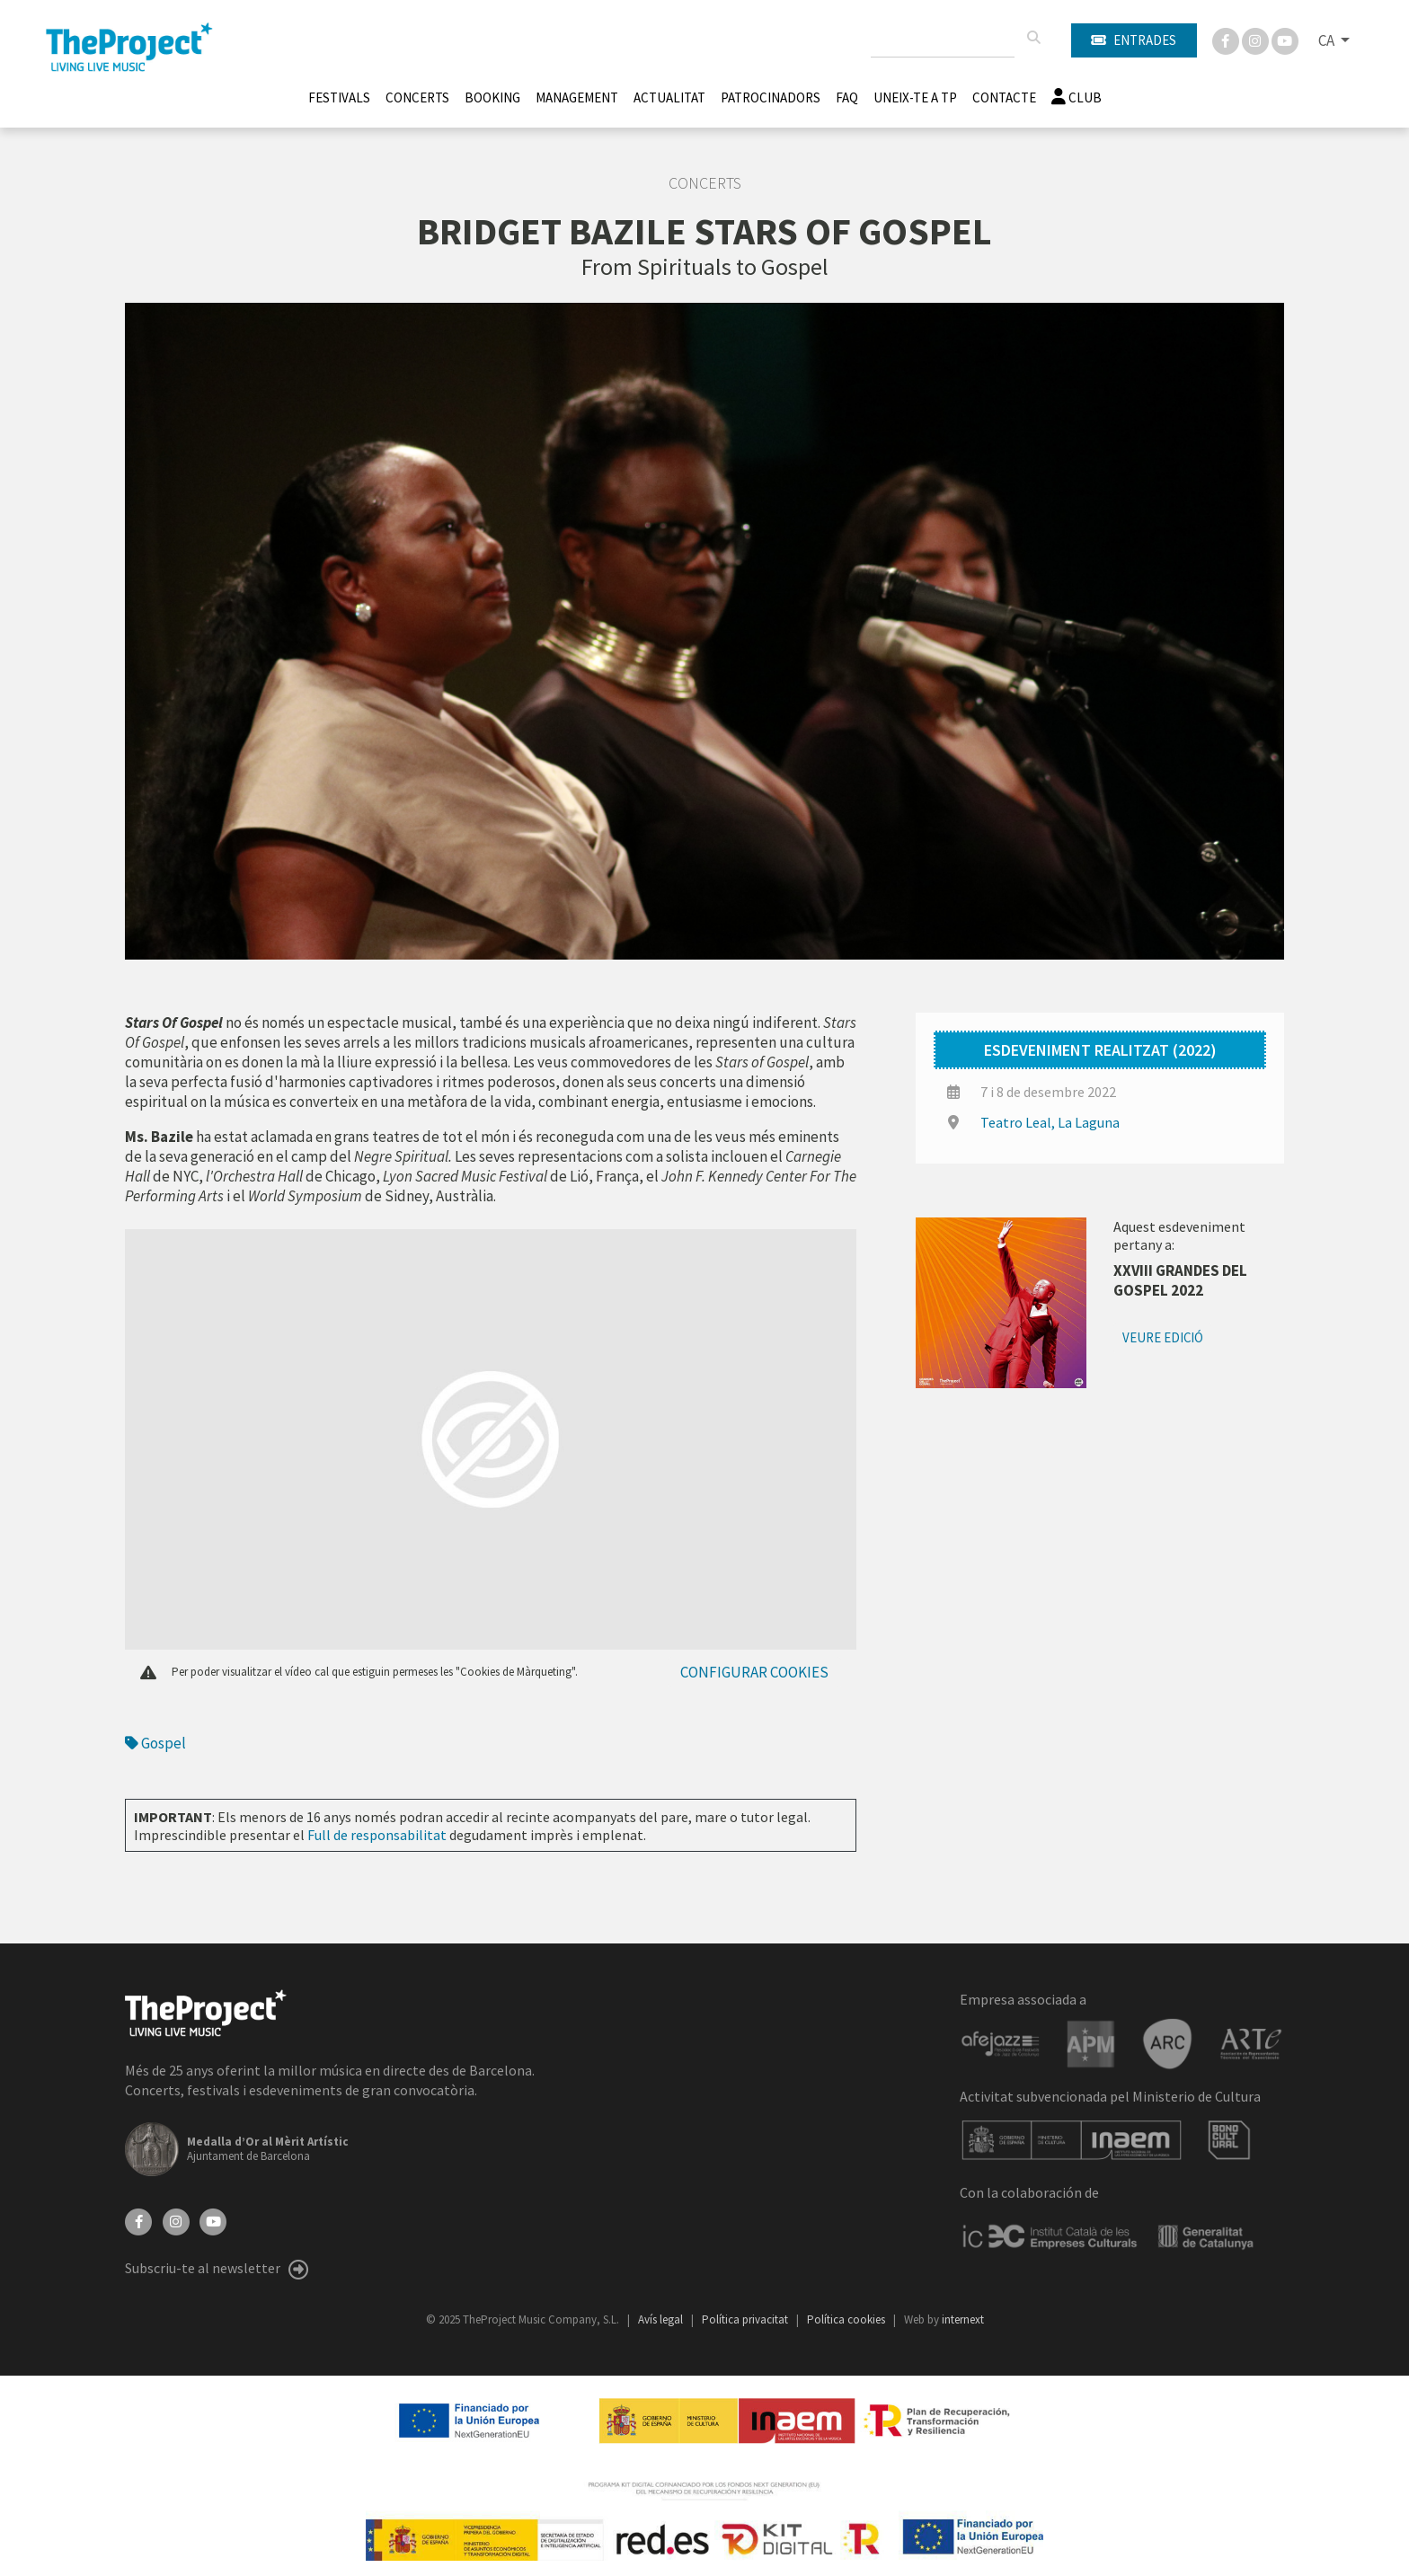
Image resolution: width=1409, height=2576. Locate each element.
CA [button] (1327, 40)
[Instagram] (1257, 39)
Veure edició (1162, 1337)
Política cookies (847, 2319)
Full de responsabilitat (377, 1835)
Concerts (417, 97)
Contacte (1004, 97)
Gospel (155, 1743)
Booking (492, 97)
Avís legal (662, 2319)
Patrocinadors (770, 97)
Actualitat (669, 97)
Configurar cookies (754, 1672)
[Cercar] (1033, 37)
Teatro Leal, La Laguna (1050, 1122)
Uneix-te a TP (915, 97)
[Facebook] (1227, 39)
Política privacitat (746, 2319)
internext (963, 2319)
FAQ (847, 97)
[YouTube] (212, 2220)
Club (1076, 97)
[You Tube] (1285, 39)
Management (577, 97)
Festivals (339, 97)
